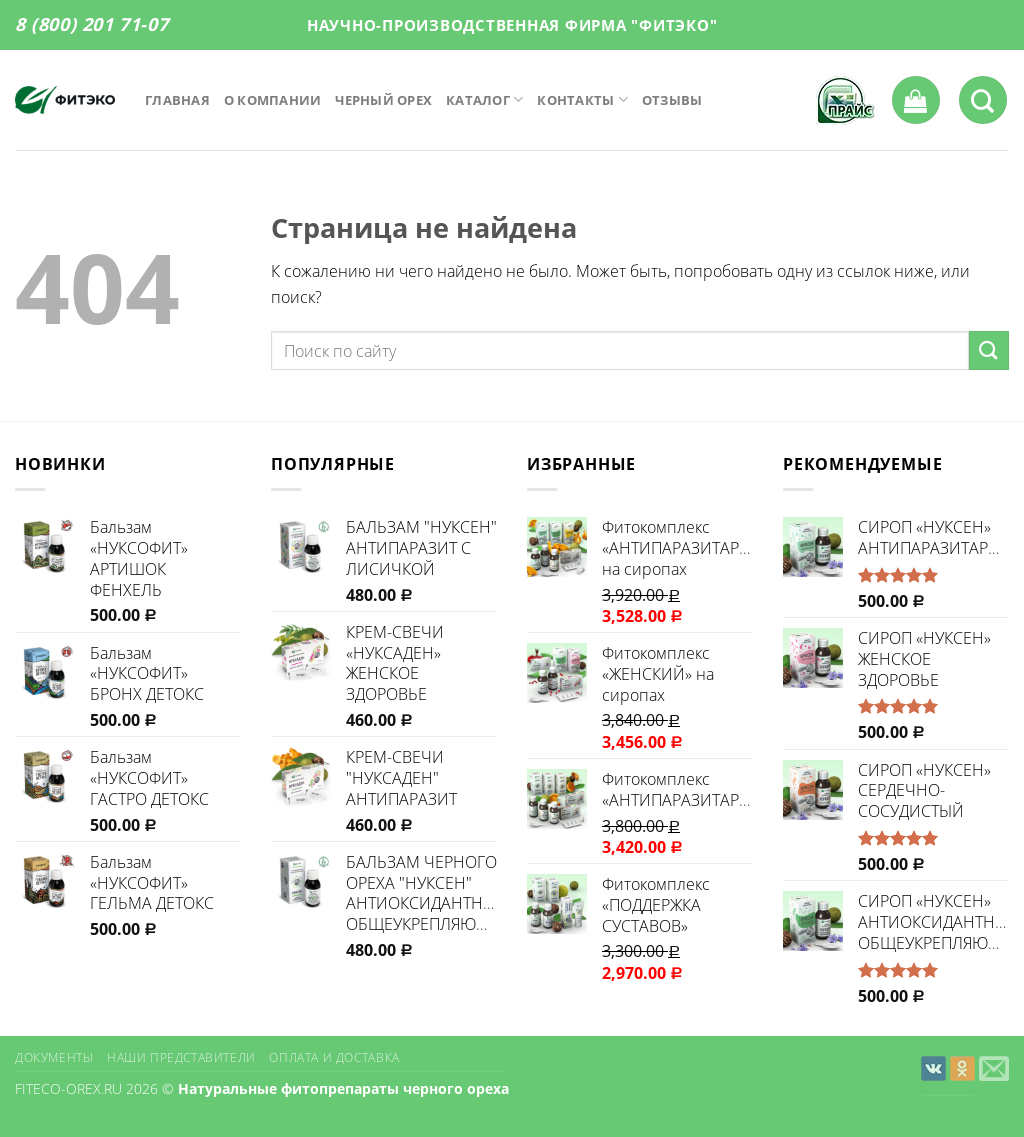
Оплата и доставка (334, 1057)
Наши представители (181, 1057)
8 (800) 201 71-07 (91, 24)
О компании (273, 100)
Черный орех (383, 100)
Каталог (484, 99)
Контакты (582, 99)
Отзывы (672, 100)
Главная (177, 100)
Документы (54, 1057)
